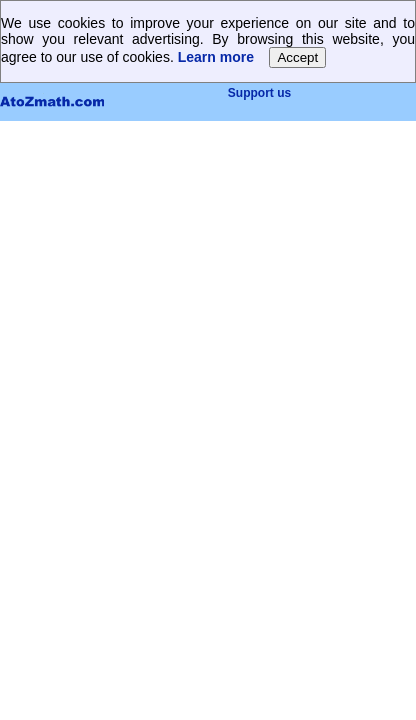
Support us (259, 93)
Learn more (216, 57)
